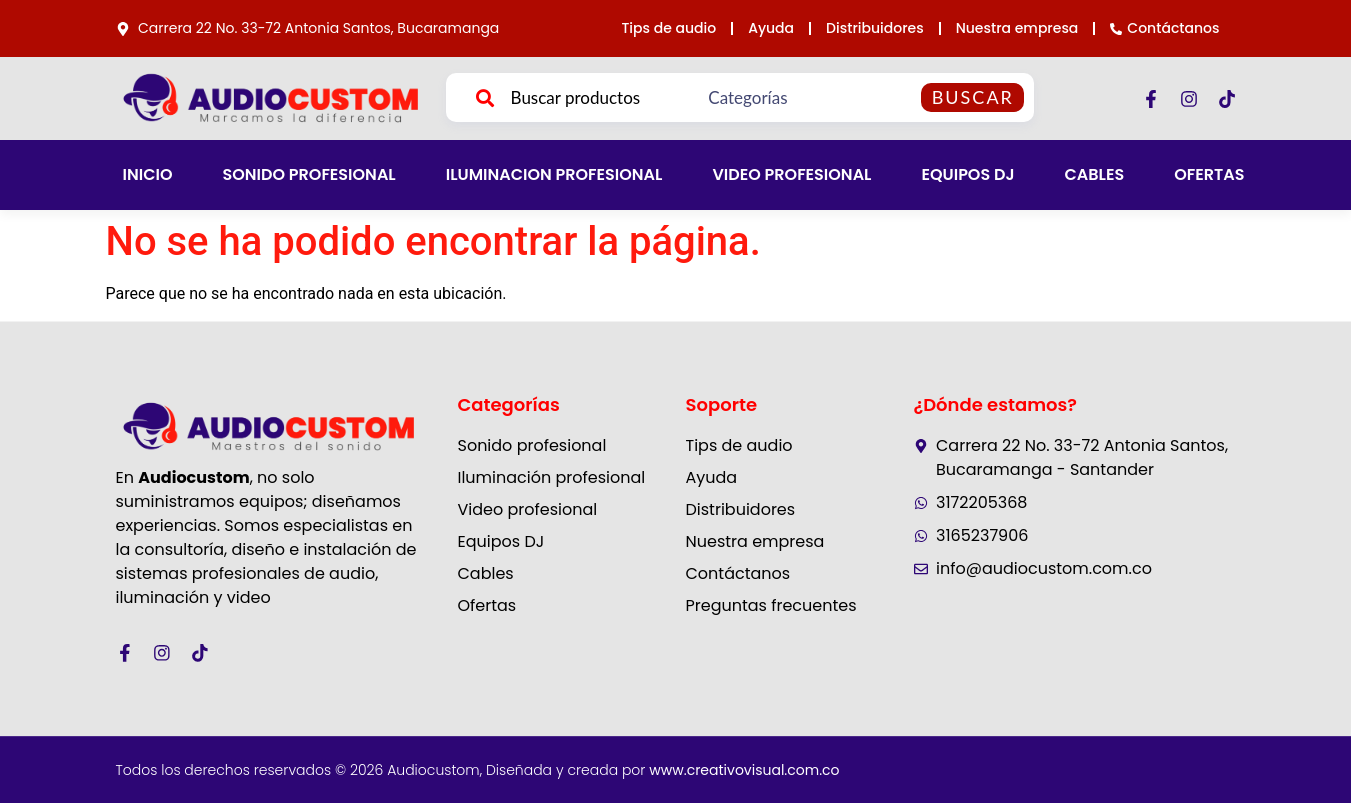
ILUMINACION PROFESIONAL (554, 174)
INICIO (148, 174)
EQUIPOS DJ (967, 174)
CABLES (1095, 174)
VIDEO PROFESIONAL (791, 174)
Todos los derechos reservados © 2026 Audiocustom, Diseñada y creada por (478, 770)
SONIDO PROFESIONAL (308, 174)
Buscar (973, 97)
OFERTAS (1209, 174)
